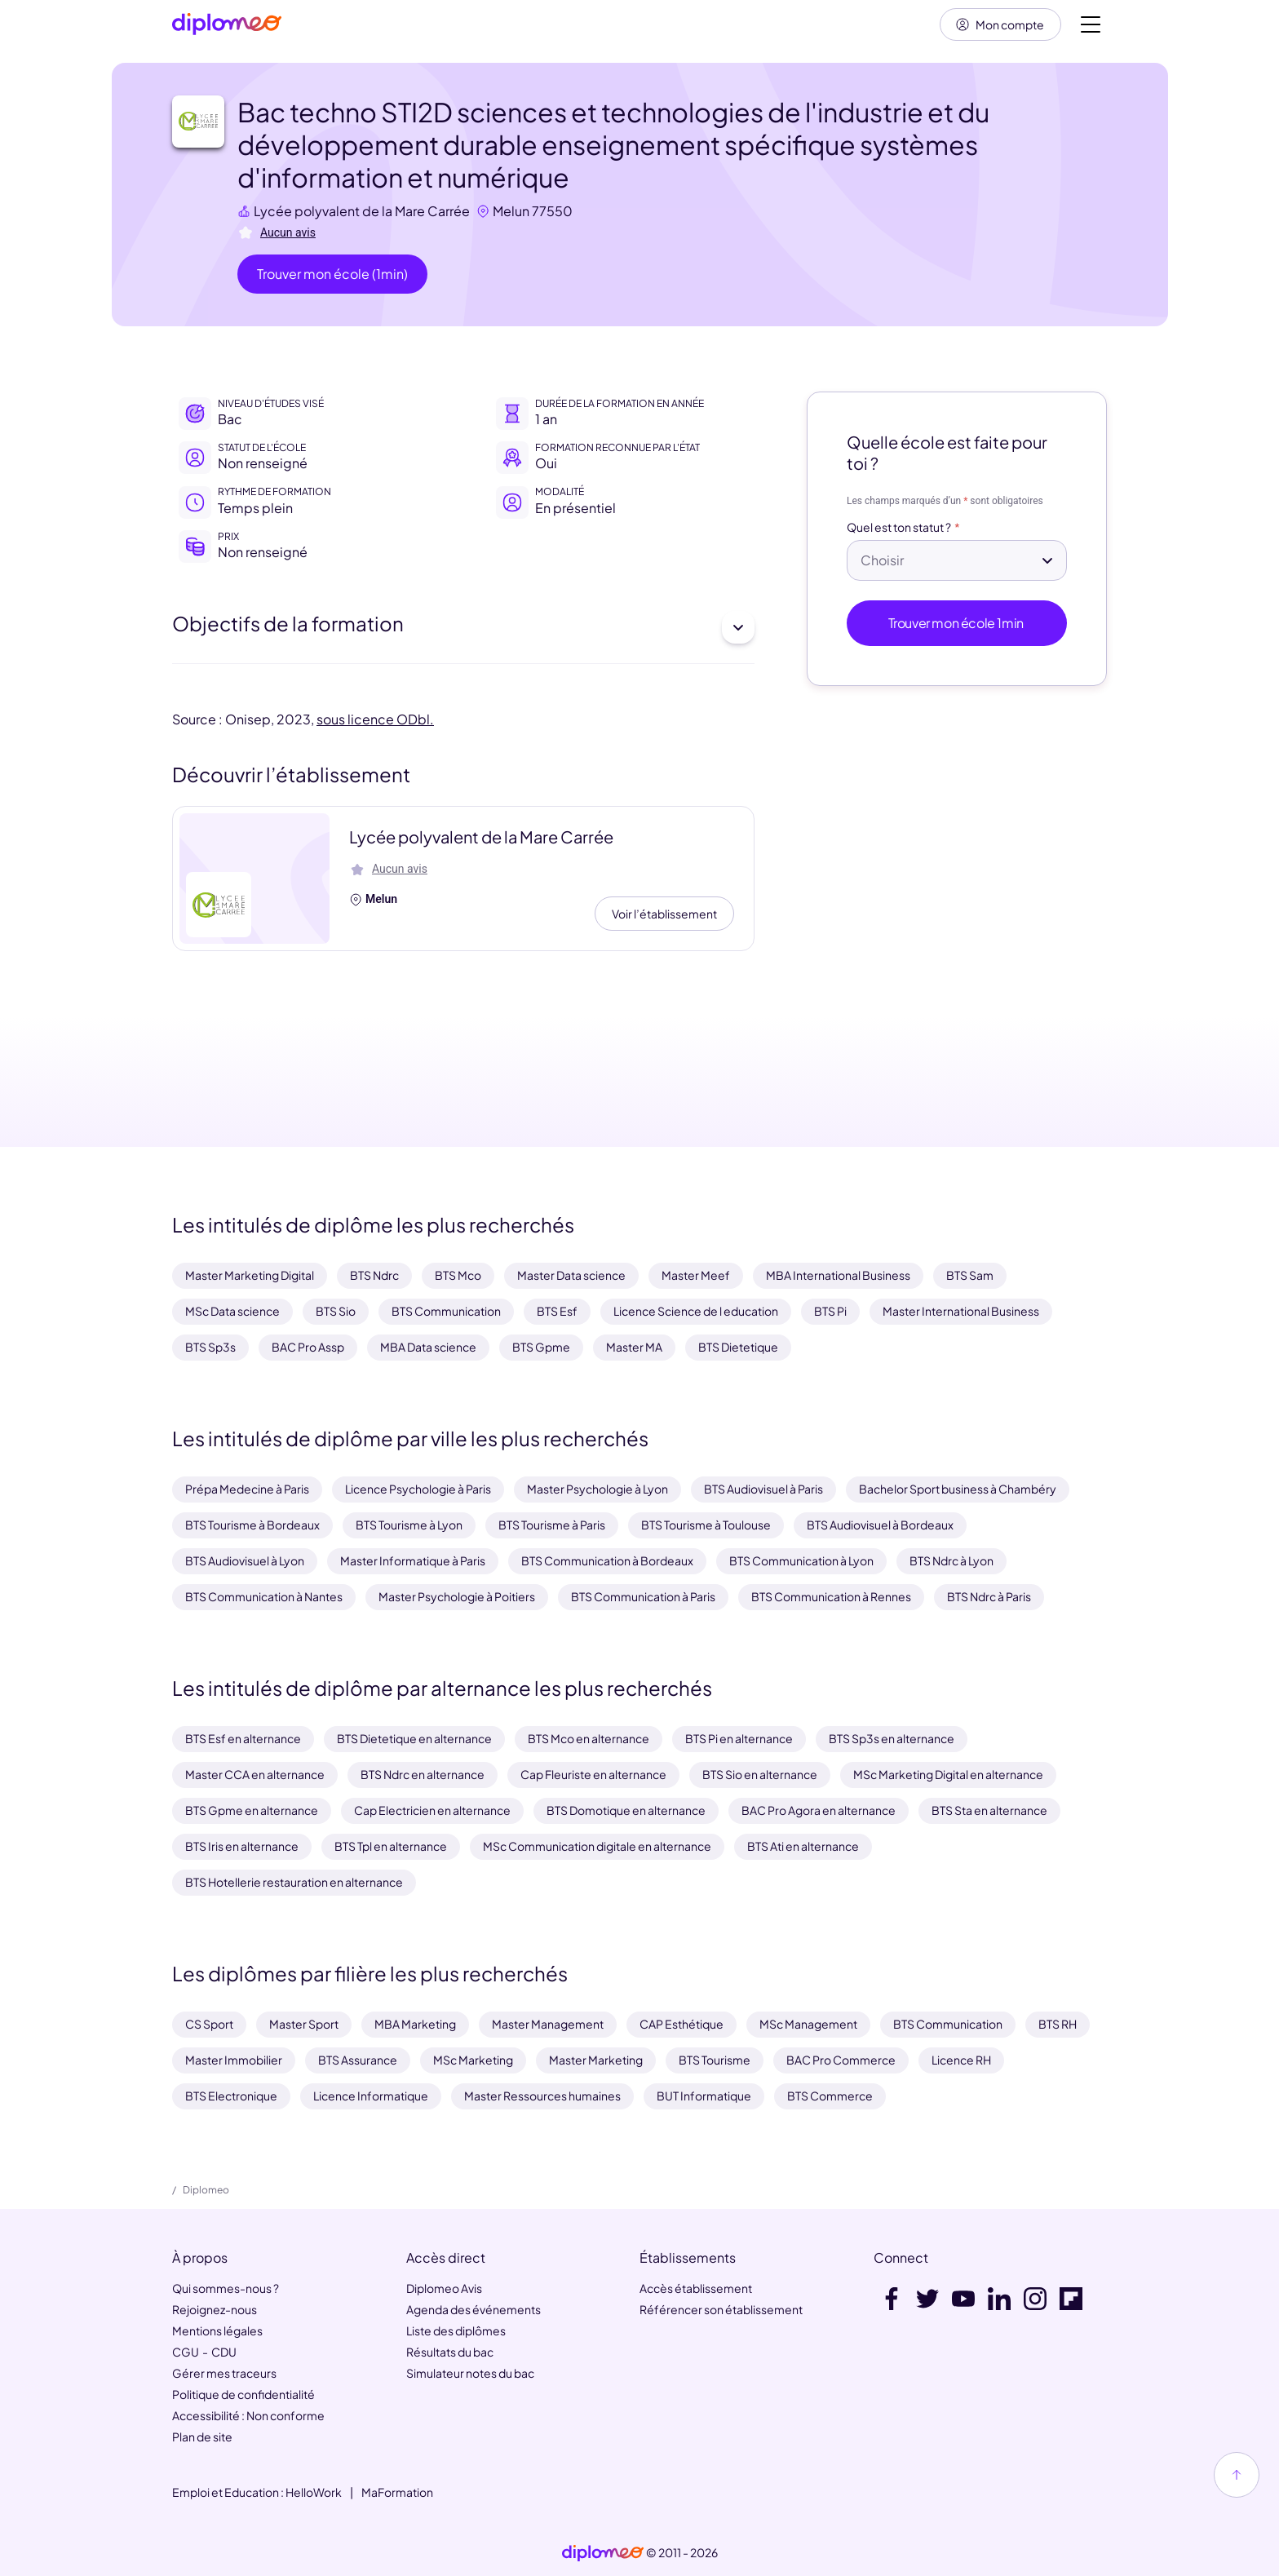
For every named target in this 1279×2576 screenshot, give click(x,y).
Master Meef (696, 1275)
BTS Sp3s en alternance (891, 1738)
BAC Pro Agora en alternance (818, 1810)
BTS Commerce (830, 2095)
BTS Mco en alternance (588, 1738)
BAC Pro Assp (308, 1346)
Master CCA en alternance (255, 1774)
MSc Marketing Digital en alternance (948, 1774)
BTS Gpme (541, 1346)
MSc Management (808, 2023)
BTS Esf (557, 1311)
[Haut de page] (1236, 2475)
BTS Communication (446, 1311)
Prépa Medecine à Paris (247, 1488)
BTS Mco (458, 1275)
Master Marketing (596, 2059)
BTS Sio (336, 1311)
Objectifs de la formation (463, 628)
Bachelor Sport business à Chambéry (957, 1488)
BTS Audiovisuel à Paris (763, 1488)
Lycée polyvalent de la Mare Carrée (362, 210)
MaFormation (397, 2492)
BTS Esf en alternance (243, 1738)
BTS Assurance (357, 2059)
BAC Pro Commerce (841, 2059)
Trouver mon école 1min (957, 623)
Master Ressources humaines (542, 2095)
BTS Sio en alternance (759, 1774)
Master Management (548, 2023)
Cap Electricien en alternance (432, 1810)
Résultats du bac (449, 2351)
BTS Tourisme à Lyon (409, 1524)
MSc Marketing (473, 2059)
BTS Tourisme (714, 2059)
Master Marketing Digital (249, 1275)
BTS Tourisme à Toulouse (706, 1524)
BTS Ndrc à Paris (989, 1596)
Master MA (634, 1346)
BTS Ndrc (374, 1275)
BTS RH (1057, 2023)
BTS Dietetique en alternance (414, 1738)
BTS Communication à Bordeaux (607, 1560)
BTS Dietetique (738, 1346)
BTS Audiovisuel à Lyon (244, 1560)
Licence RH (961, 2059)
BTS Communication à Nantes (264, 1596)
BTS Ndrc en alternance (423, 1774)
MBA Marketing (415, 2023)
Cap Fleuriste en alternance (593, 1774)
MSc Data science (232, 1311)
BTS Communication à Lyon (801, 1560)
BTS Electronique (231, 2095)
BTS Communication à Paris (643, 1596)
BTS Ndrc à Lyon (951, 1560)
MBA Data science (428, 1346)
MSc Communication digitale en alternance (597, 1846)
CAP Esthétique (682, 2023)
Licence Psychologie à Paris (418, 1488)
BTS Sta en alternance (989, 1810)
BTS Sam (970, 1275)
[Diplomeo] (227, 25)
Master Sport (304, 2023)
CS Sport (209, 2023)
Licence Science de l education (695, 1311)
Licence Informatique (370, 2095)
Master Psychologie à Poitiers (456, 1596)
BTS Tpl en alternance (390, 1846)
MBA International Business (838, 1275)
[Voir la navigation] (1090, 24)
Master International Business (961, 1311)
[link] (603, 2553)
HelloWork (313, 2492)
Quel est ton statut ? (899, 527)
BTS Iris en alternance (242, 1846)
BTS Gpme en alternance (251, 1810)
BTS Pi (830, 1311)
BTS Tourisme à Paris (551, 1524)
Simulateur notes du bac (470, 2373)
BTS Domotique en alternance (626, 1810)
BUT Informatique (704, 2095)
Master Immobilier (233, 2059)
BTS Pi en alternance (739, 1738)
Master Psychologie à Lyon (597, 1488)
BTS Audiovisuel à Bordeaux (880, 1524)
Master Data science (571, 1275)
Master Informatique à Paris (412, 1560)
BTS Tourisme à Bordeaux (252, 1524)
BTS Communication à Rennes (831, 1596)
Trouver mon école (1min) (332, 273)
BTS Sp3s (210, 1346)
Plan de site (202, 2436)
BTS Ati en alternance (803, 1846)
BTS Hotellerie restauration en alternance (294, 1881)
